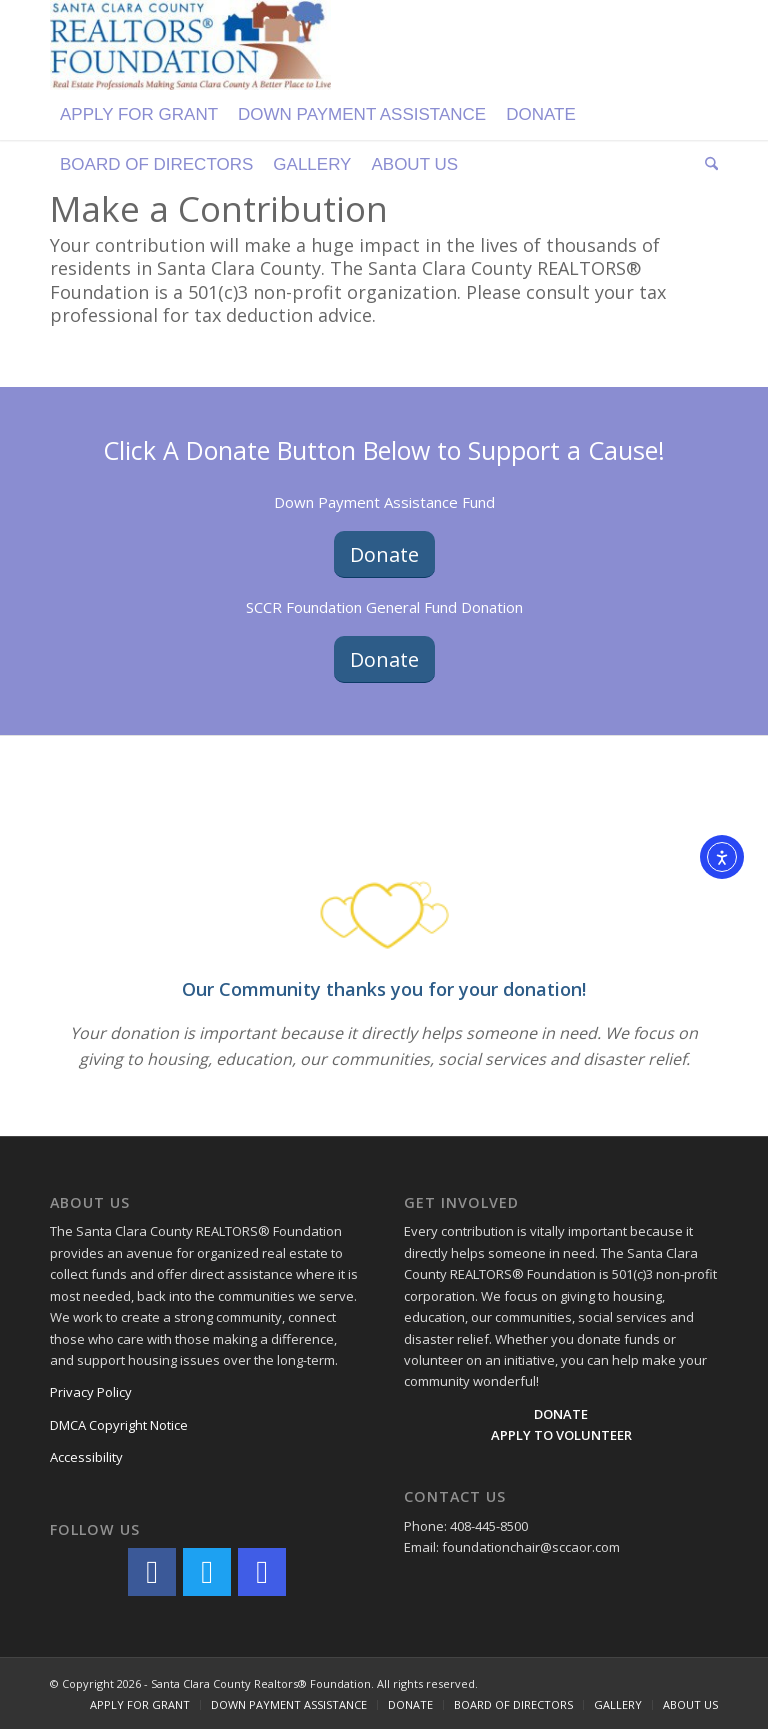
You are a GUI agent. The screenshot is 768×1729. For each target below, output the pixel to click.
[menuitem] (139, 115)
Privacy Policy (91, 1392)
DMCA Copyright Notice (119, 1425)
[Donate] (384, 554)
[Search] (706, 165)
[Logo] (190, 45)
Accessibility (86, 1457)
